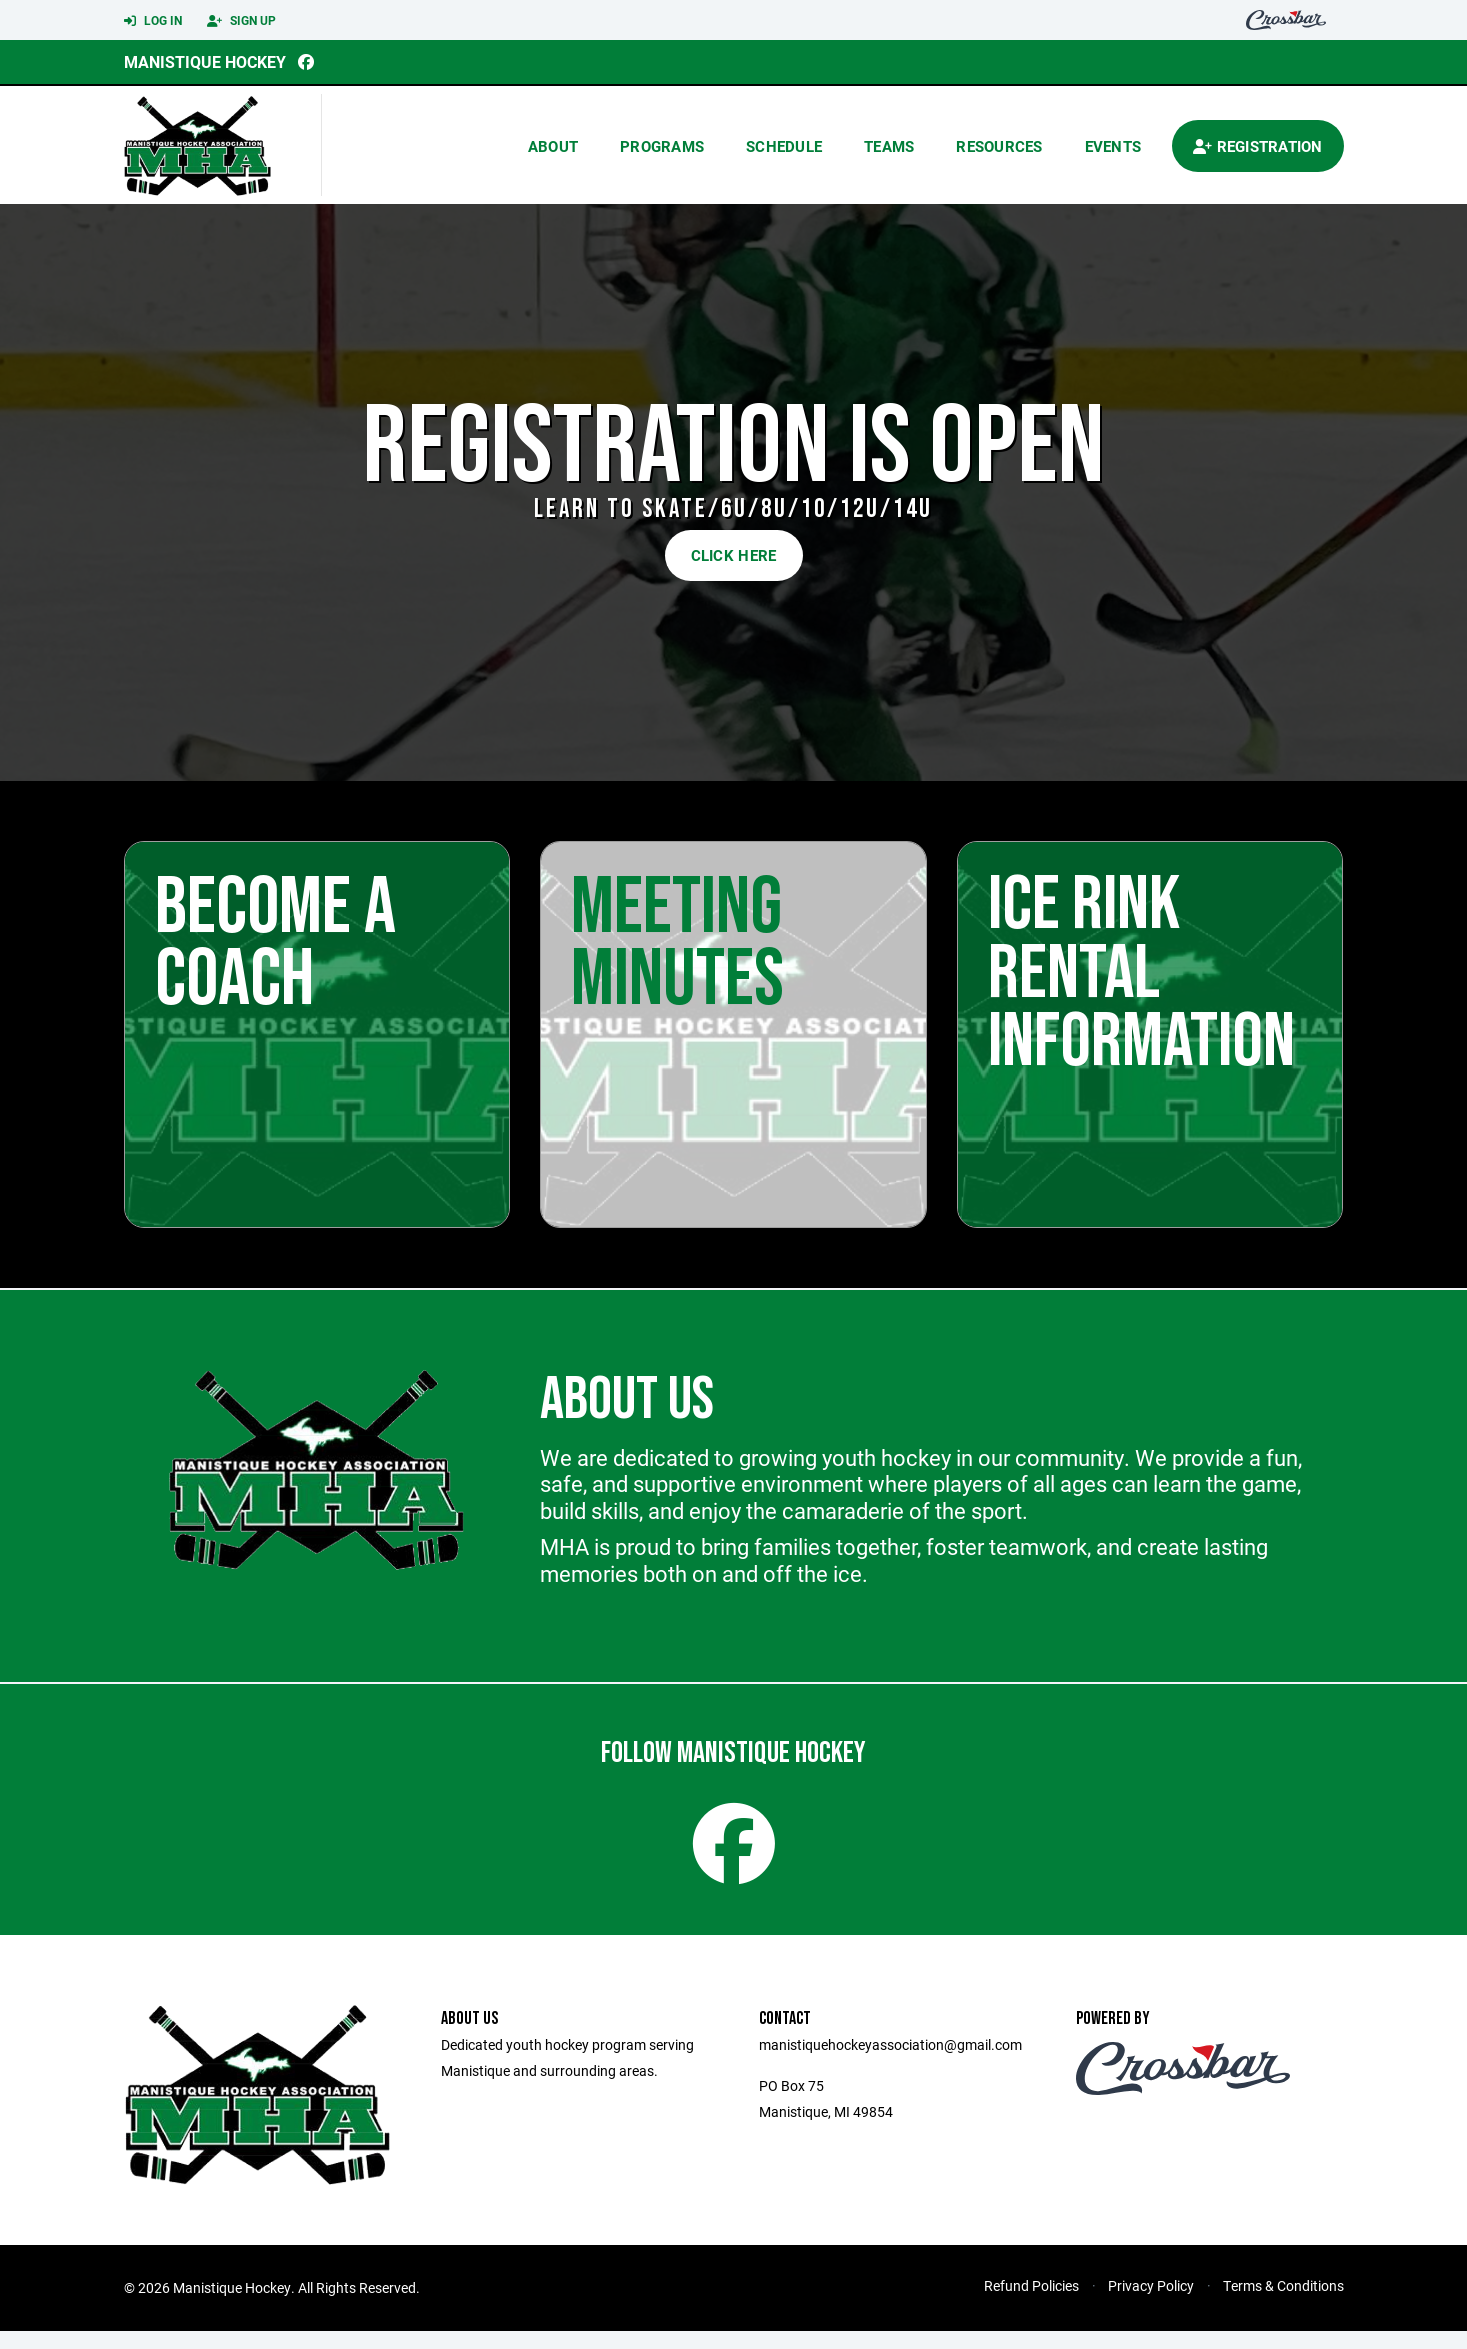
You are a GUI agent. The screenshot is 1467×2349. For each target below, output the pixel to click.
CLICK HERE (734, 555)
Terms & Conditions (1283, 2303)
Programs (662, 146)
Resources (999, 146)
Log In (153, 21)
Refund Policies (1031, 2303)
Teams (889, 146)
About (553, 146)
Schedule (784, 146)
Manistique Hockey (205, 61)
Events (1113, 146)
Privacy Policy (1151, 2303)
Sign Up (241, 21)
